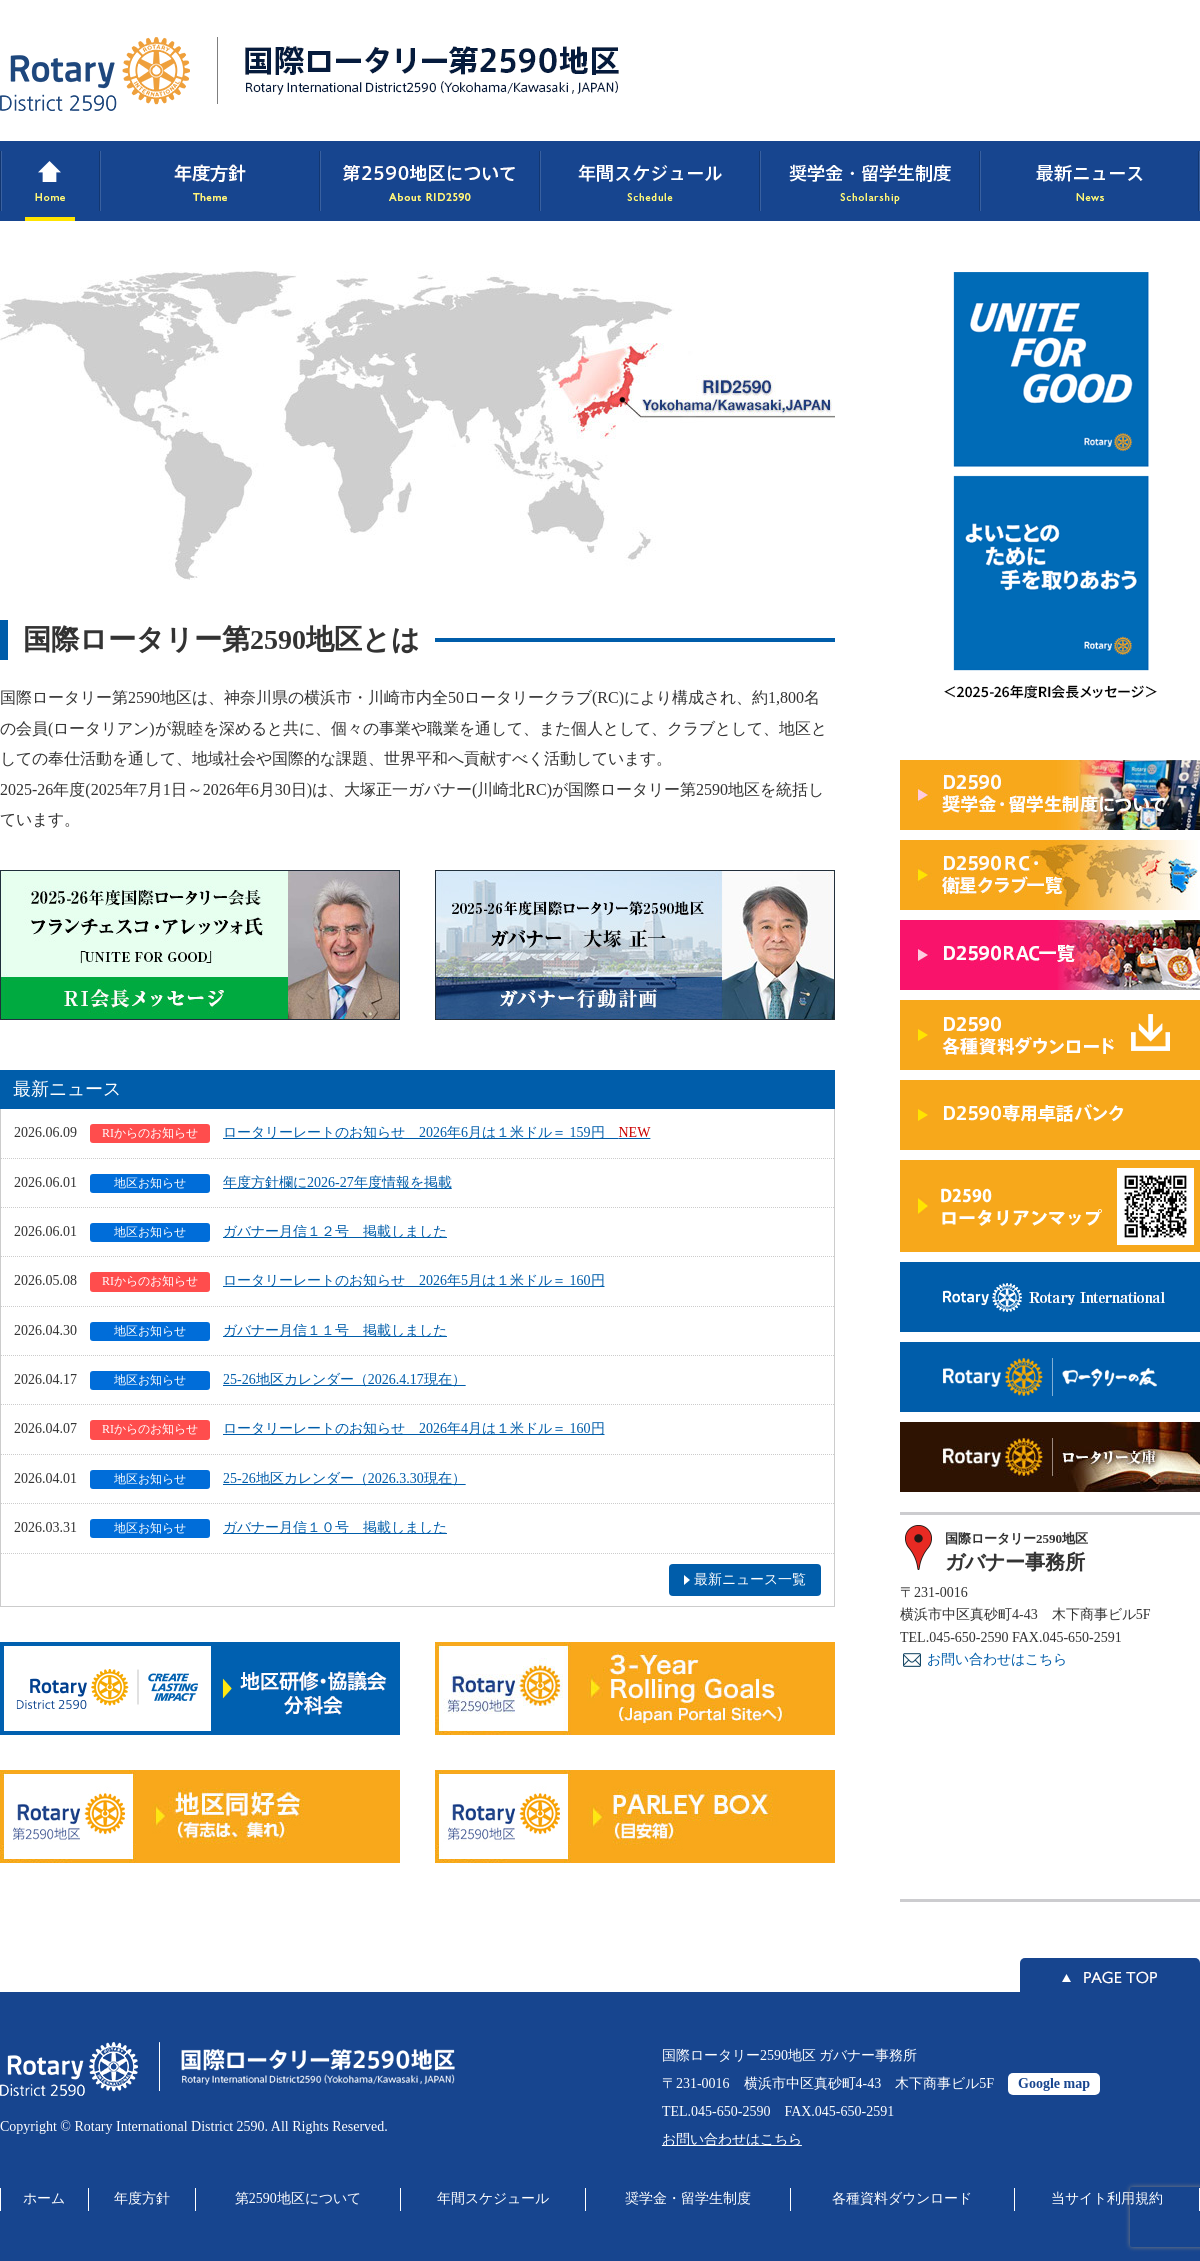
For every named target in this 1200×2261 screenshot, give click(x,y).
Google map (1054, 2083)
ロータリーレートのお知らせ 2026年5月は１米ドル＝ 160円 (347, 1281)
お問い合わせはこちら (997, 1659)
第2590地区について (298, 2198)
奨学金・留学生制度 (688, 2198)
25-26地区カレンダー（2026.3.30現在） (278, 1479)
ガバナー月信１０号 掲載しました (268, 1528)
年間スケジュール (493, 2198)
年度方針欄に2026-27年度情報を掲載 (271, 1183)
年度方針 (142, 2198)
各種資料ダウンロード (902, 2198)
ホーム (44, 2198)
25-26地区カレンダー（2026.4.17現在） (278, 1380)
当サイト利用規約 (1107, 2198)
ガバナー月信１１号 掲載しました (268, 1331)
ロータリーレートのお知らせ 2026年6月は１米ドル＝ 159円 (370, 1133)
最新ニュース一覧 (750, 1579)
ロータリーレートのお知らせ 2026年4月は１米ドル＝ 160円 (347, 1429)
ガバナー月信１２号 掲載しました (268, 1232)
